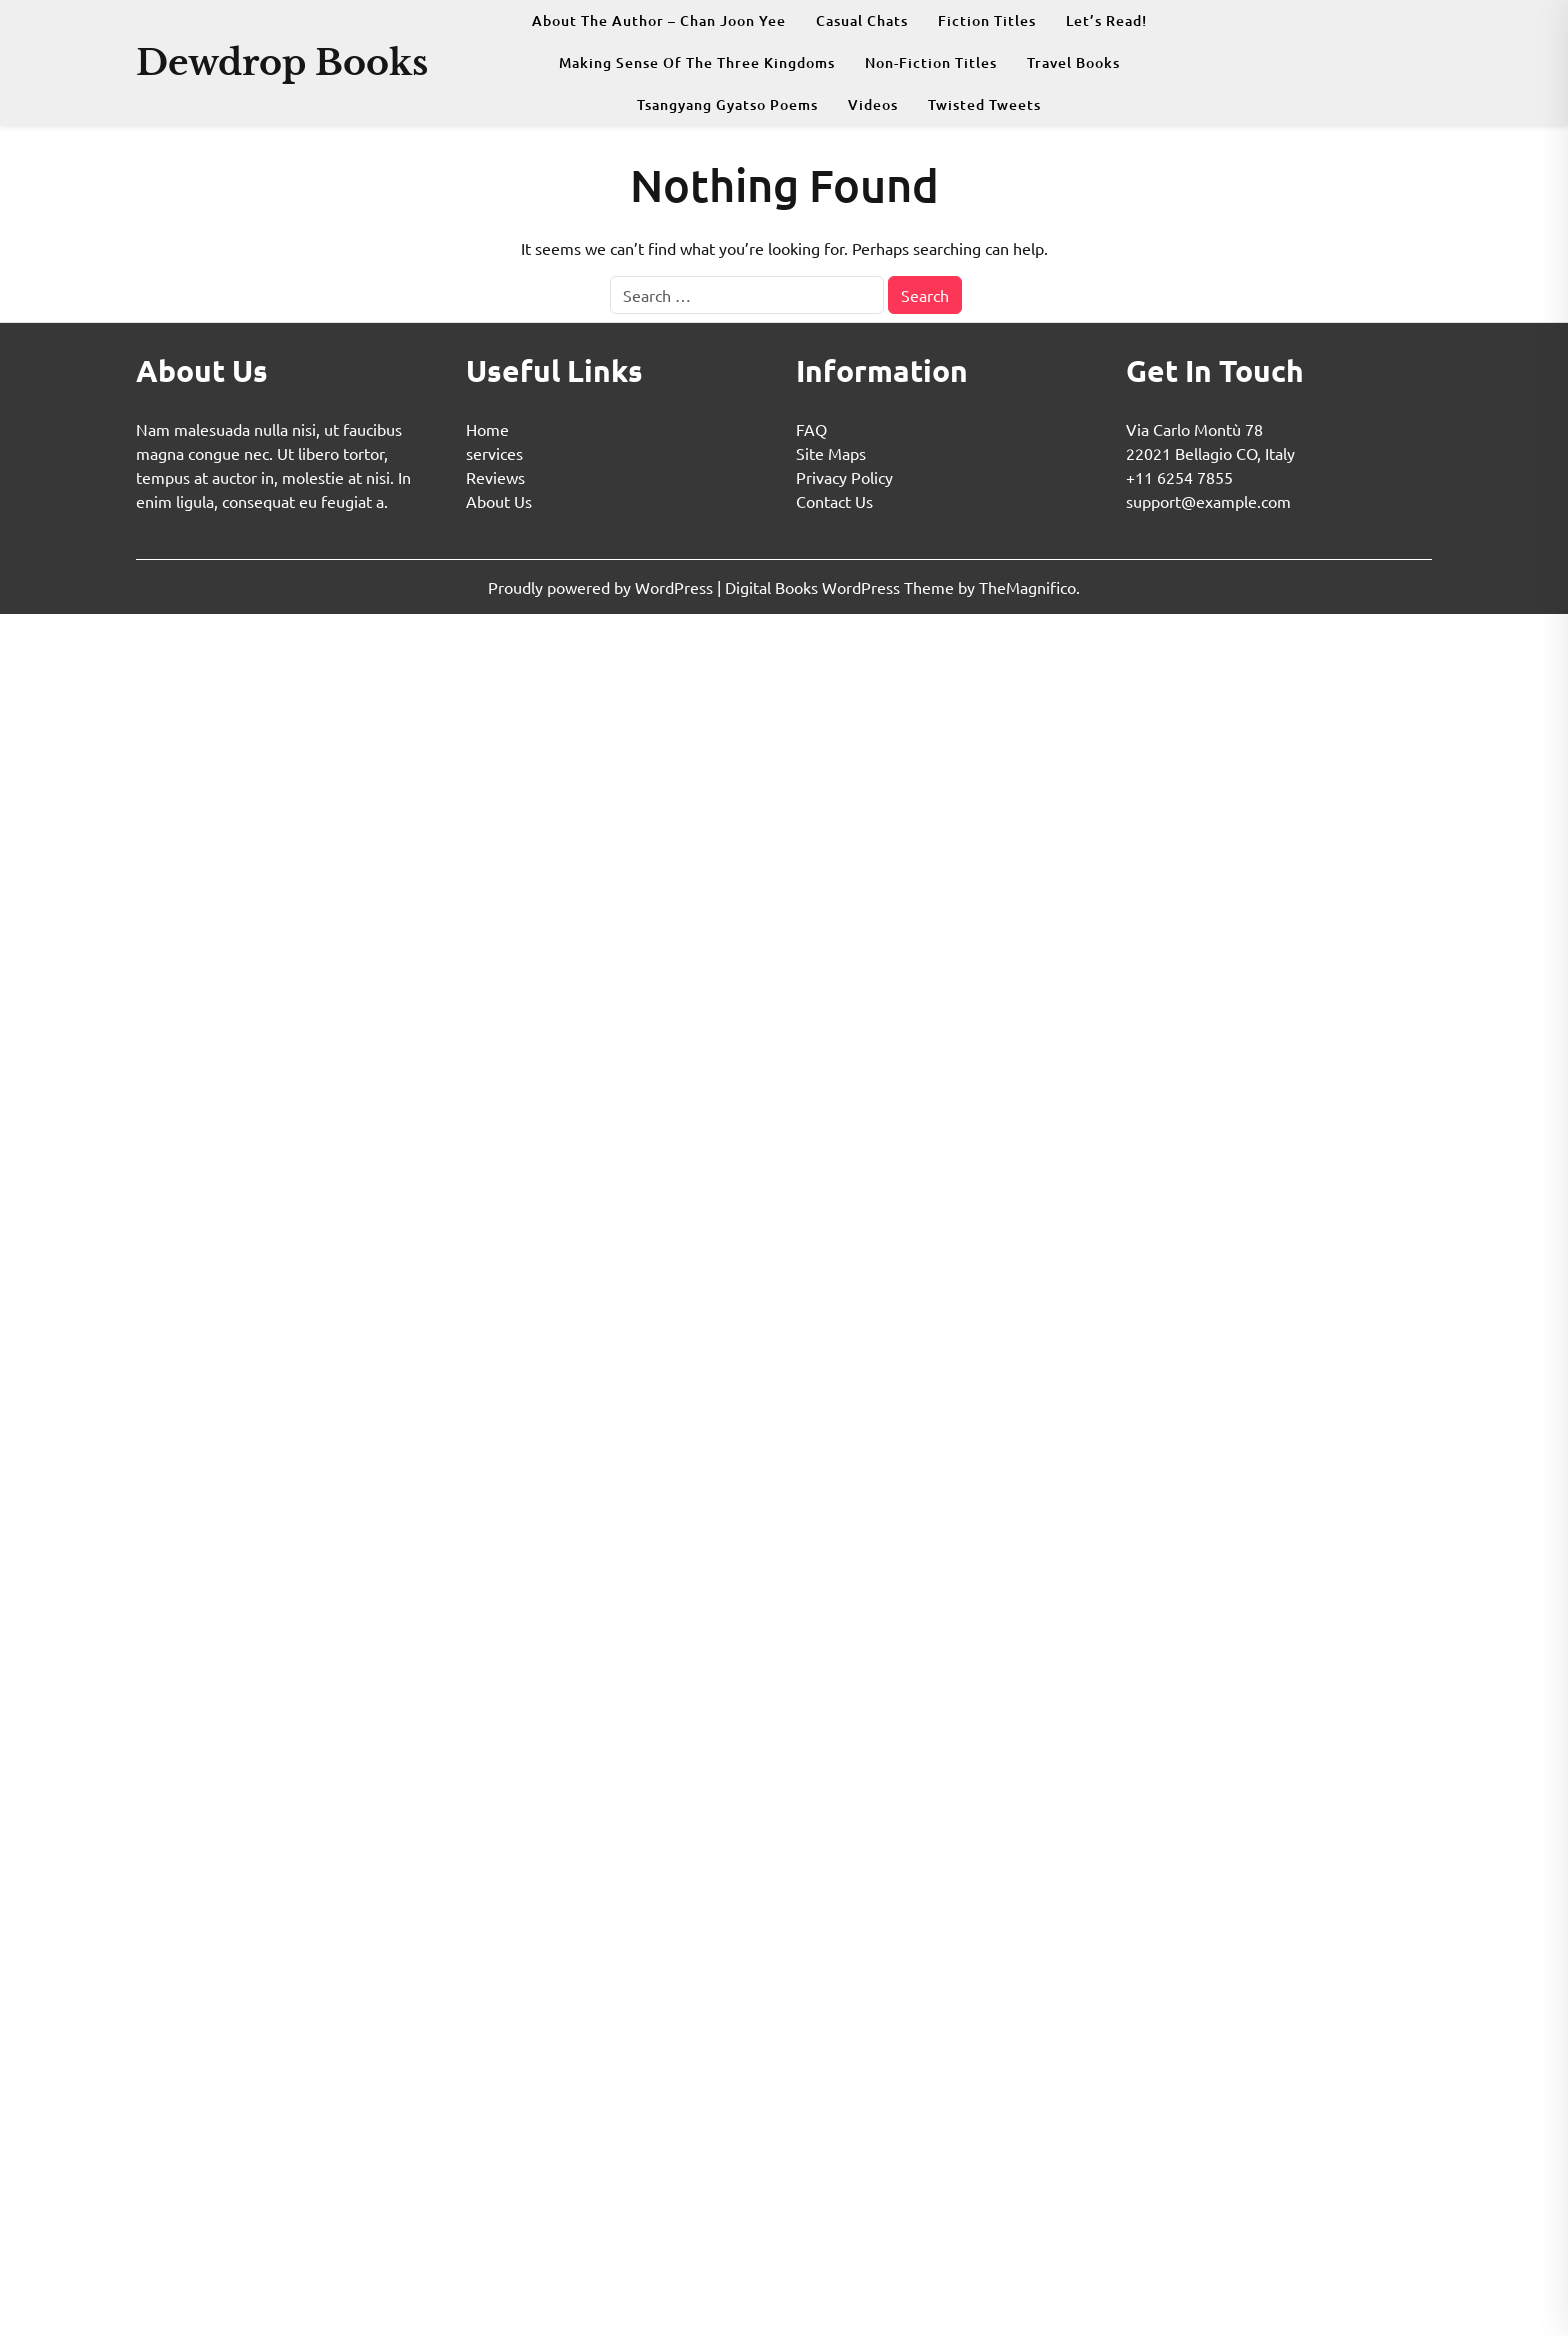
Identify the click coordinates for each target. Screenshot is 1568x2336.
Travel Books (1073, 62)
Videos (873, 104)
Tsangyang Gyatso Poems (727, 104)
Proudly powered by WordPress (602, 587)
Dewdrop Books (282, 62)
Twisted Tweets (984, 104)
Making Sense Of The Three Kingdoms (697, 62)
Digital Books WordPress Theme (841, 587)
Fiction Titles (987, 20)
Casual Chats (862, 20)
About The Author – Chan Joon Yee (659, 20)
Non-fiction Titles (931, 62)
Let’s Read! (1106, 20)
